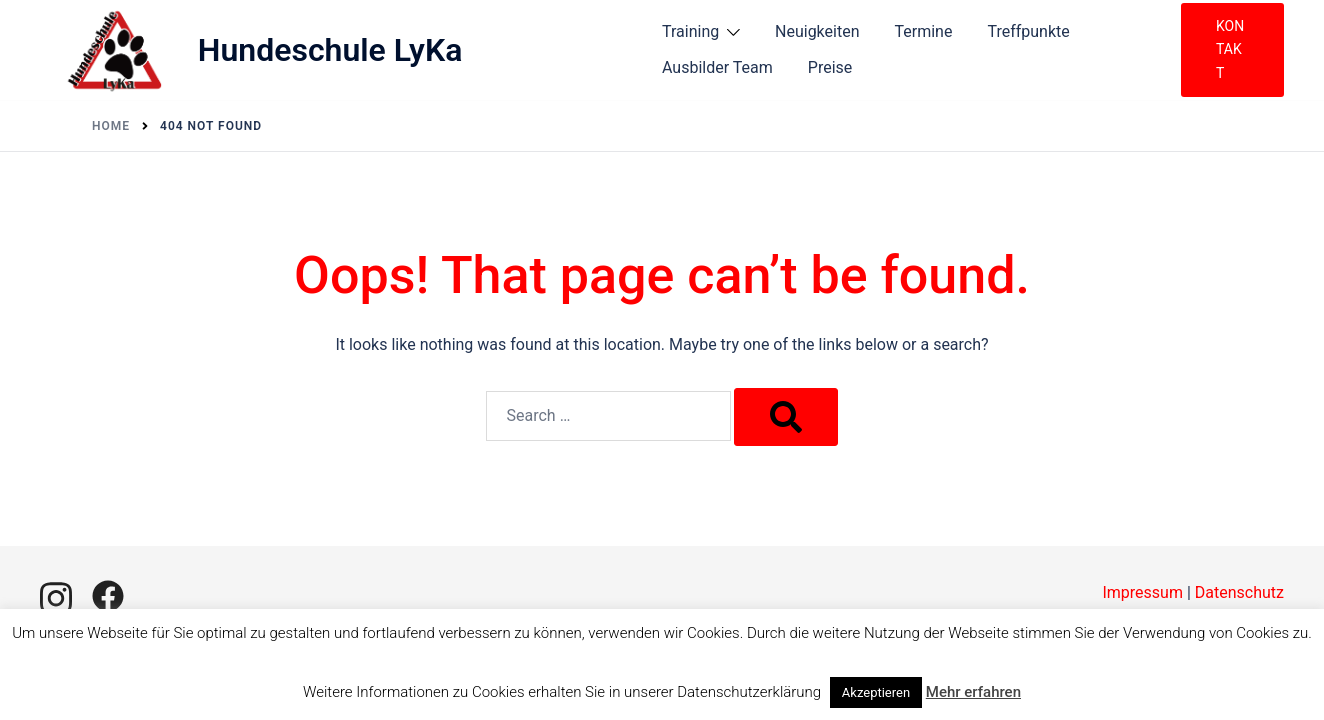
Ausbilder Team (717, 67)
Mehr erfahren (973, 692)
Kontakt (1230, 49)
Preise (830, 67)
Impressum (1142, 592)
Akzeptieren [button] (876, 692)
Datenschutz (1239, 592)
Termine (924, 31)
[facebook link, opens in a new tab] (108, 595)
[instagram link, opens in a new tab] (56, 595)
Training (690, 31)
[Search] (786, 417)
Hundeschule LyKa (330, 50)
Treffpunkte (1028, 31)
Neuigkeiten (817, 31)
